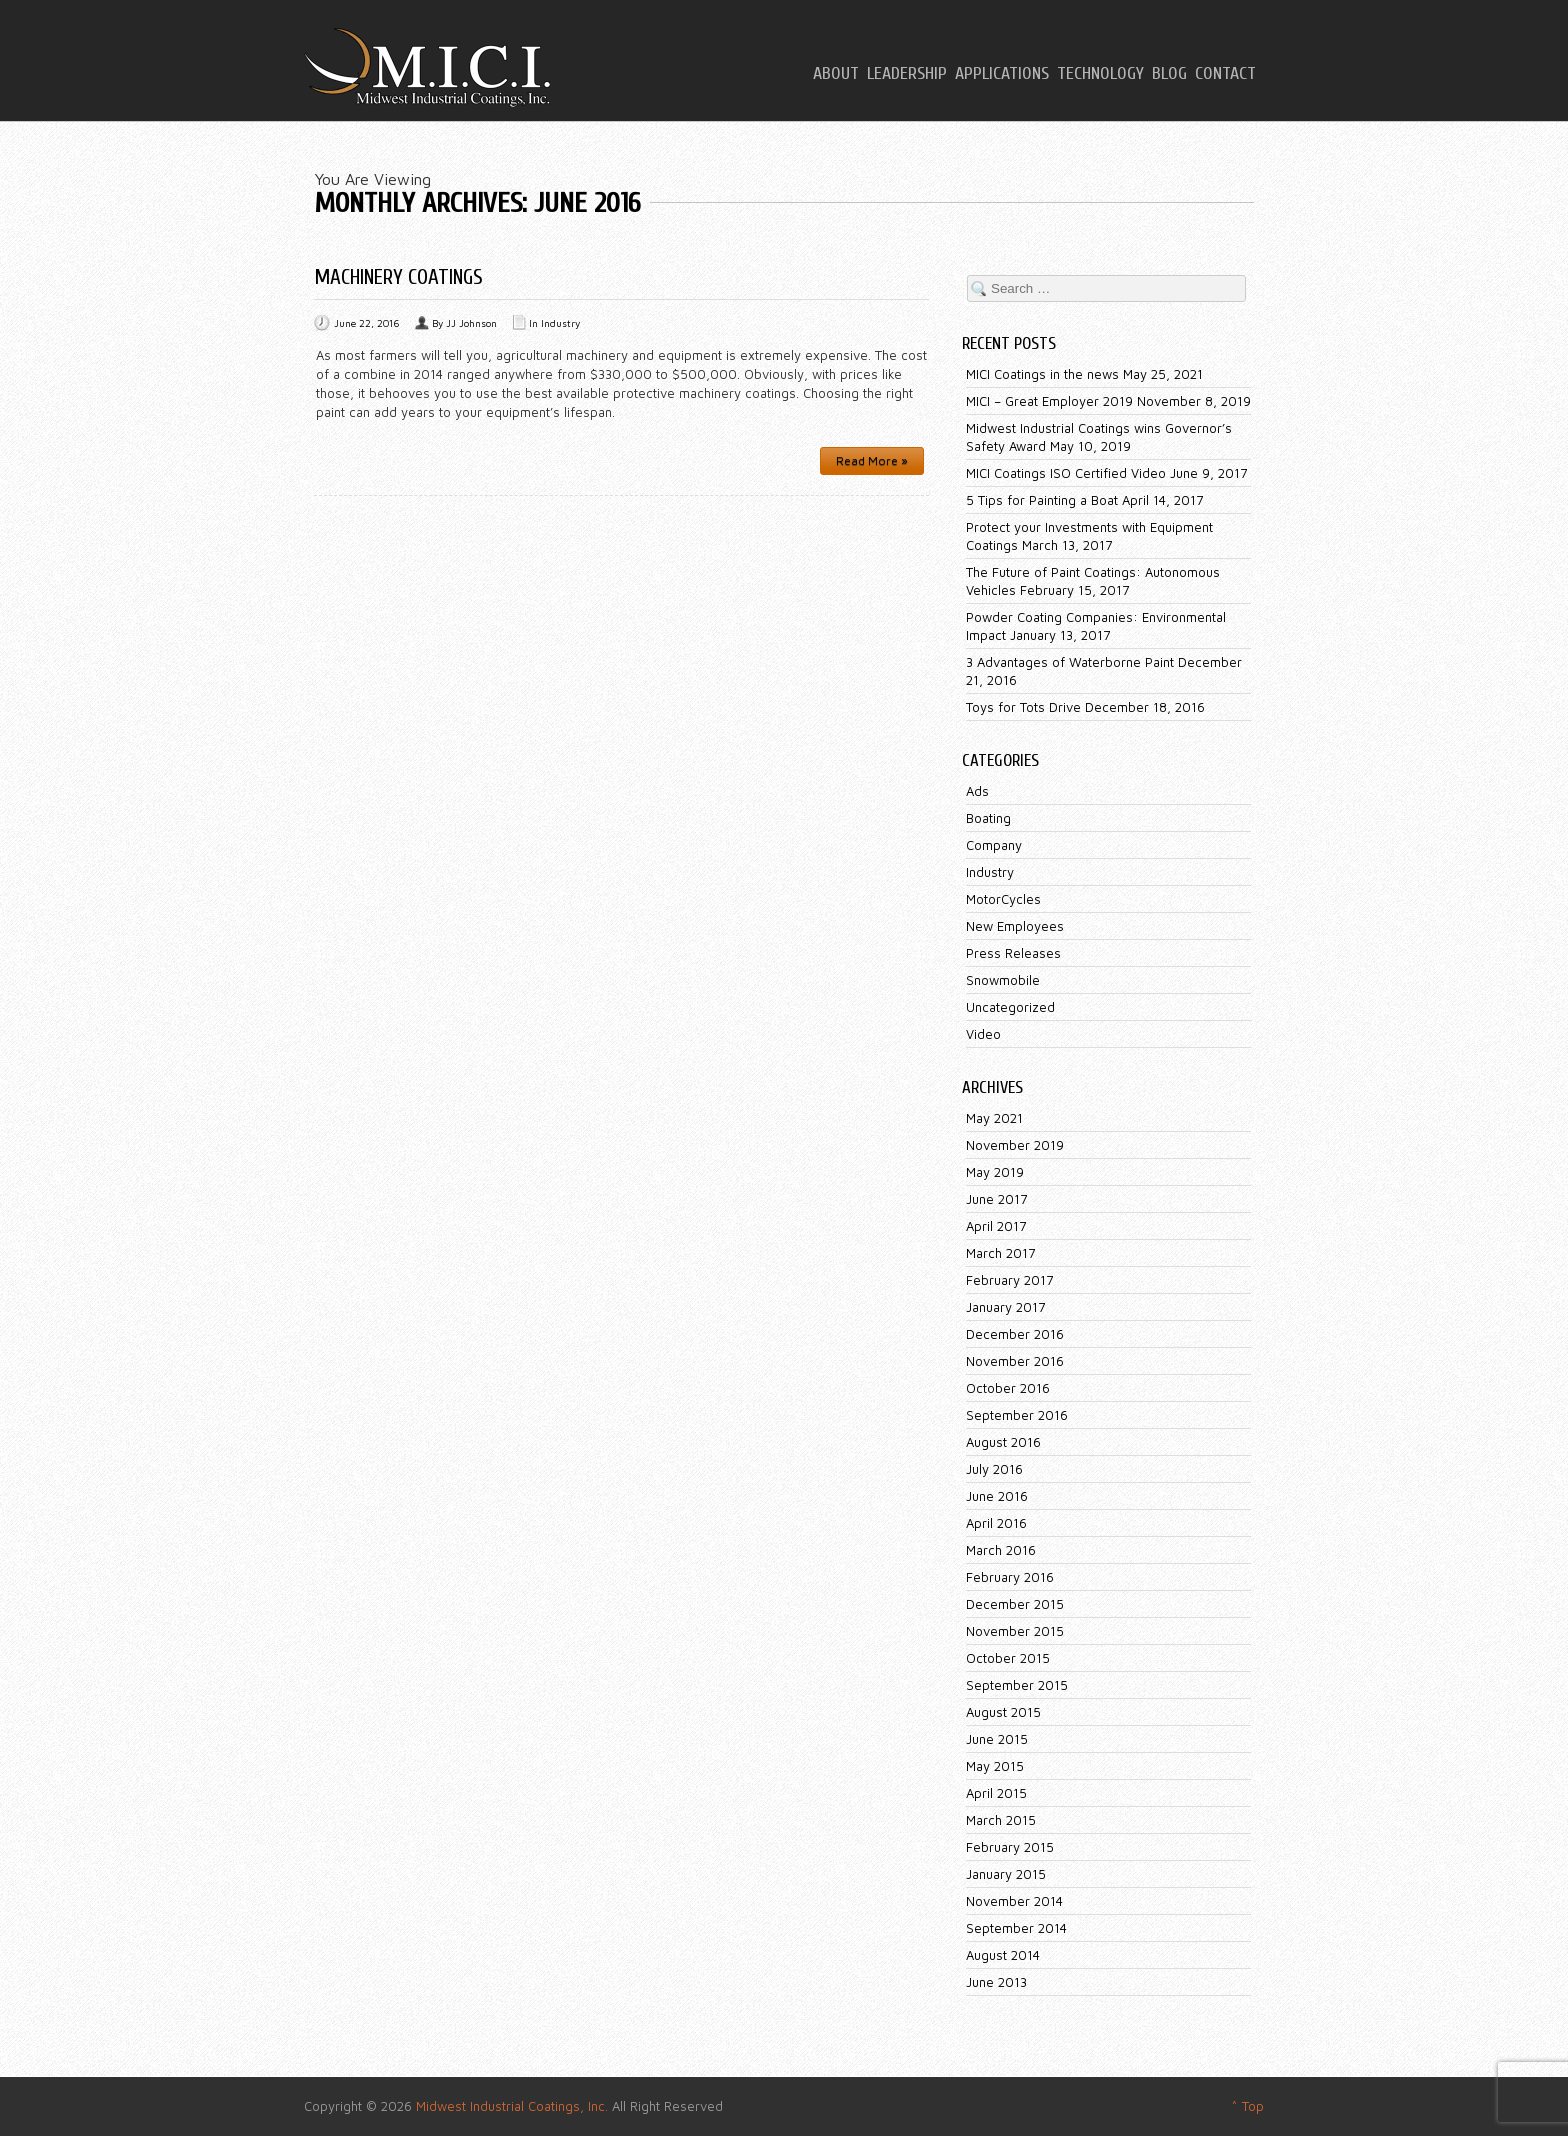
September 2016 (1017, 1415)
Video (983, 1034)
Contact (1225, 74)
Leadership (907, 74)
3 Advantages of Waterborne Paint (1070, 662)
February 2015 (1010, 1847)
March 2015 (1001, 1820)
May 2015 (995, 1766)
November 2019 (1015, 1145)
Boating (988, 818)
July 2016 (994, 1469)
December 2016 (1015, 1334)
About (836, 74)
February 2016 (1010, 1577)
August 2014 (1003, 1955)
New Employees (1015, 926)
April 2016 (996, 1523)
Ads (977, 791)
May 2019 (995, 1172)
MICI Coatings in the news (1042, 374)
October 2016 (1008, 1388)
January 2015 (1006, 1874)
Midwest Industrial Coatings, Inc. (512, 2106)
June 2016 (997, 1496)
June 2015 (997, 1739)
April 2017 (996, 1226)
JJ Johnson (471, 323)
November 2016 (1015, 1361)
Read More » (872, 460)
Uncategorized (1010, 1007)
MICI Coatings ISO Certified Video (1066, 473)
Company (994, 845)
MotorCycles (1003, 899)
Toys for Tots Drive (1023, 707)
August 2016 (1003, 1442)
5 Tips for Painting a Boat (1042, 500)
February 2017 (1009, 1280)
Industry (560, 323)
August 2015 (1003, 1712)
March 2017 (1000, 1253)
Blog (1169, 74)
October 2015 (1008, 1658)
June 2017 (996, 1199)
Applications (1002, 74)
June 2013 (996, 1982)
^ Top (1247, 2106)
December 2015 (1015, 1604)
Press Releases (1013, 953)
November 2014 (1014, 1901)
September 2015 (1017, 1685)
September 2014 (1016, 1928)
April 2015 (996, 1793)
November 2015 (1015, 1631)
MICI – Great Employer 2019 (1049, 401)
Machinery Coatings (398, 277)
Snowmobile (1003, 980)
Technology (1100, 74)
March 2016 (1001, 1550)
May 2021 (994, 1118)
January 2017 (1005, 1307)
